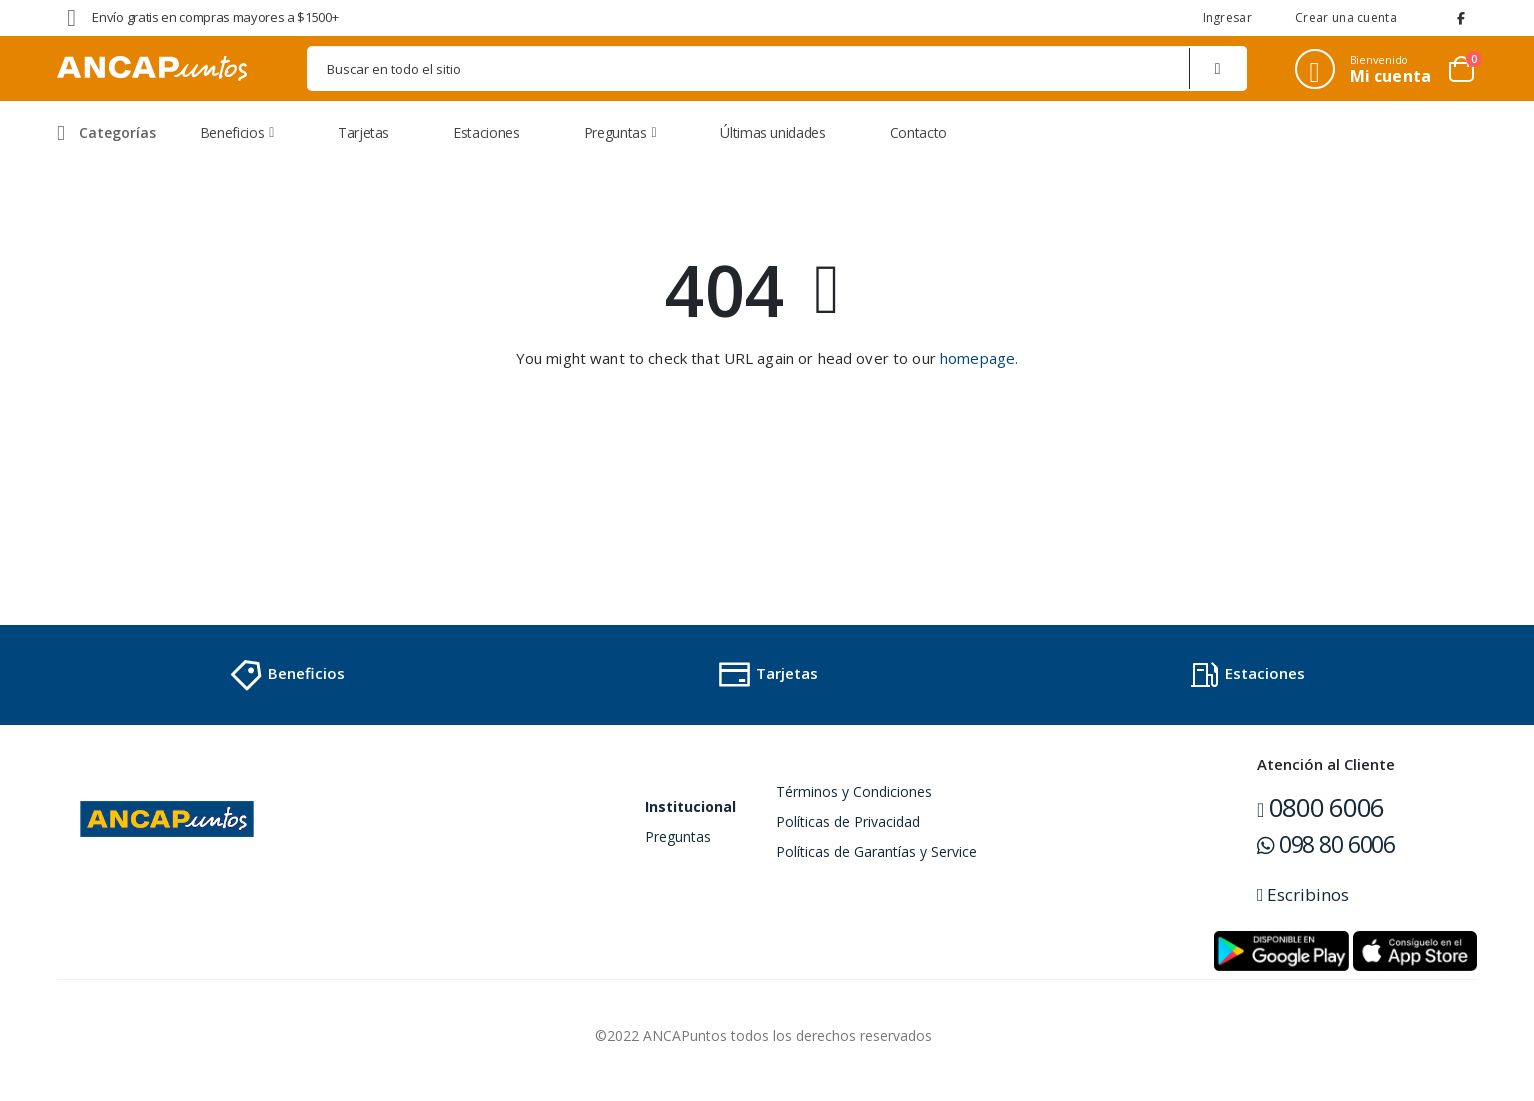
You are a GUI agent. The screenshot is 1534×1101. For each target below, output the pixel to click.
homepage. (979, 358)
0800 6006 (1320, 807)
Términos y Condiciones (854, 791)
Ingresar (1227, 17)
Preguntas (678, 836)
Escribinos (1303, 894)
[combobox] (777, 68)
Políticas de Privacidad (848, 821)
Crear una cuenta (1346, 17)
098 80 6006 (1326, 844)
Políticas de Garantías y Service (876, 851)
